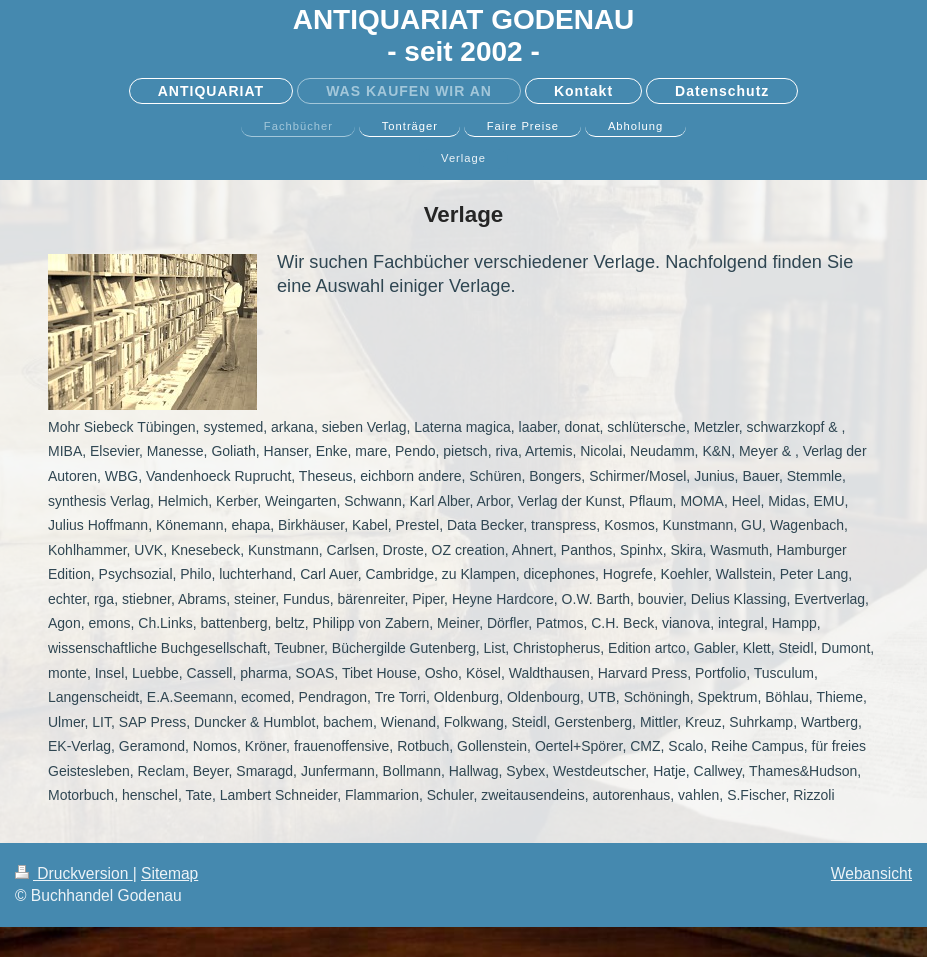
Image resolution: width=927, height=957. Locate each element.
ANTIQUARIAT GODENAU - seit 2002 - (464, 35)
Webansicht (871, 873)
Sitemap (169, 873)
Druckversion (74, 873)
